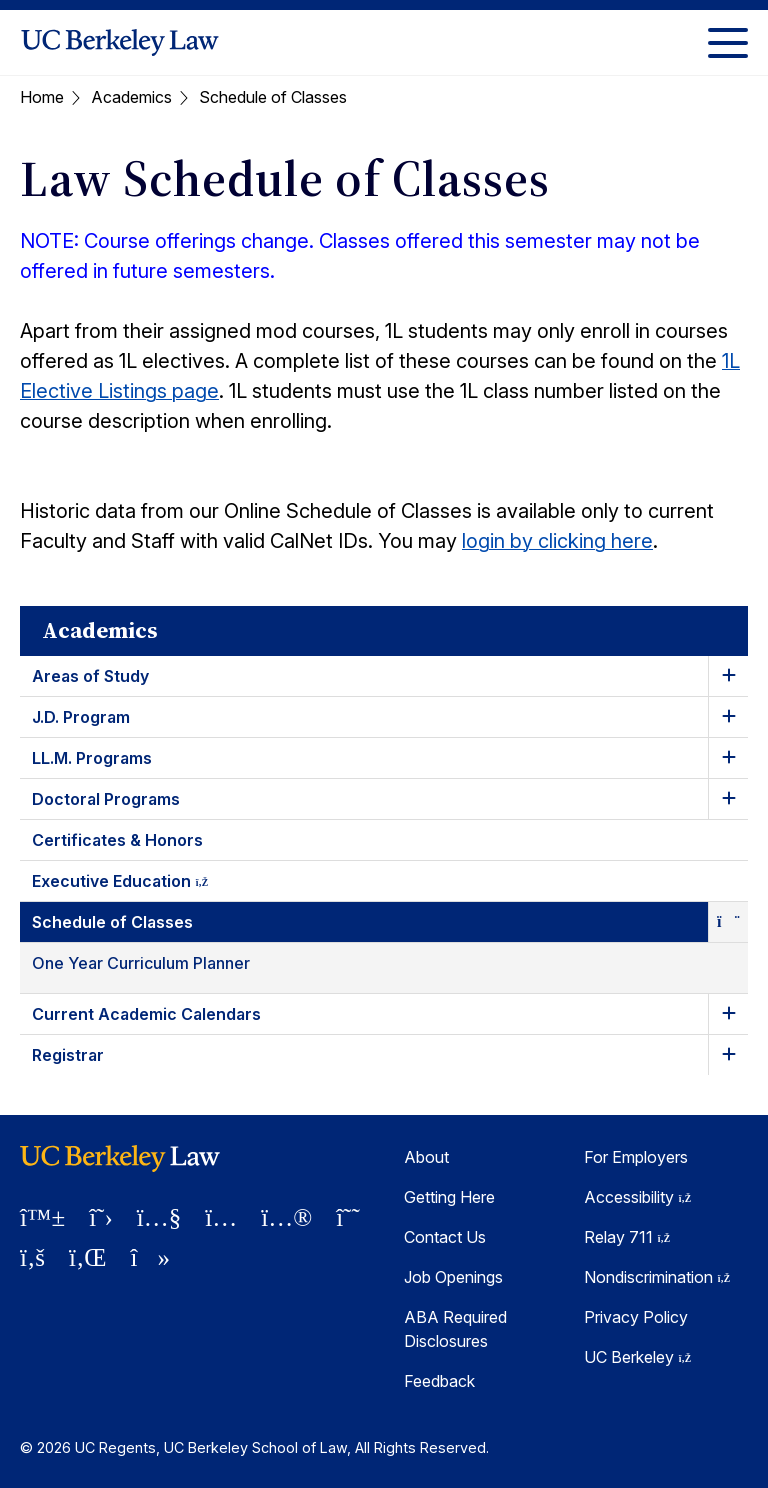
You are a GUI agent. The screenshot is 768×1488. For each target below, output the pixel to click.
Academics (131, 97)
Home (42, 97)
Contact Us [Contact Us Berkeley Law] (445, 1237)
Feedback (439, 1381)
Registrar (68, 1055)
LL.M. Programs (92, 758)
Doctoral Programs (106, 799)
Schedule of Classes (112, 922)
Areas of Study (90, 676)
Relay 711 (627, 1237)
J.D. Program (81, 717)
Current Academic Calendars (146, 1014)
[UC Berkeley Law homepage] (120, 42)
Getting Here (449, 1197)
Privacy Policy (636, 1317)
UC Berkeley (637, 1357)
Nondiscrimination (657, 1277)
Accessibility (637, 1197)
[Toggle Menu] (728, 42)
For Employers (636, 1157)
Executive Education (138, 884)
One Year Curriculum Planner (141, 963)
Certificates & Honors (117, 840)
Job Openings (453, 1277)
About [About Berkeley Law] (426, 1157)
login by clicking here (557, 541)
